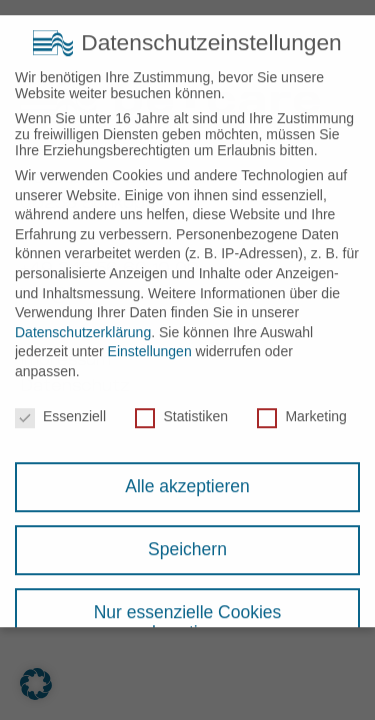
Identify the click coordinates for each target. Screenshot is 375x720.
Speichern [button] (187, 539)
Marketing (301, 406)
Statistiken (181, 406)
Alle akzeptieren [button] (187, 476)
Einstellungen (150, 341)
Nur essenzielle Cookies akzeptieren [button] (188, 612)
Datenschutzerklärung (83, 322)
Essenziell (60, 406)
